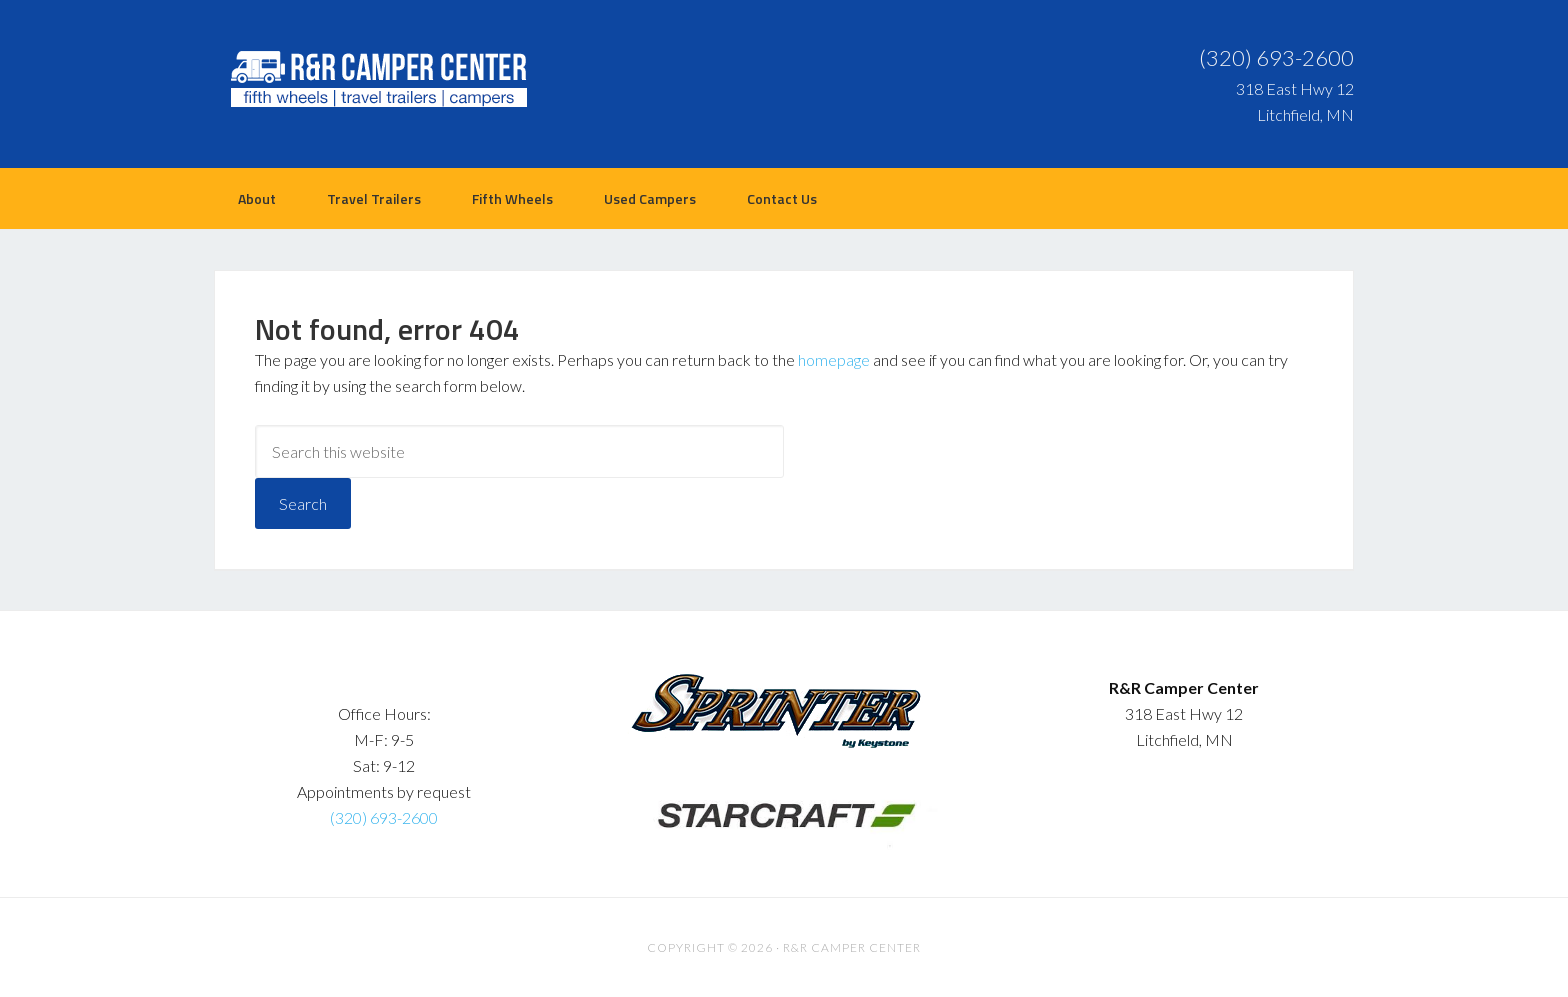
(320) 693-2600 (1276, 57)
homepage (834, 359)
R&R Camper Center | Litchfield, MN (374, 80)
